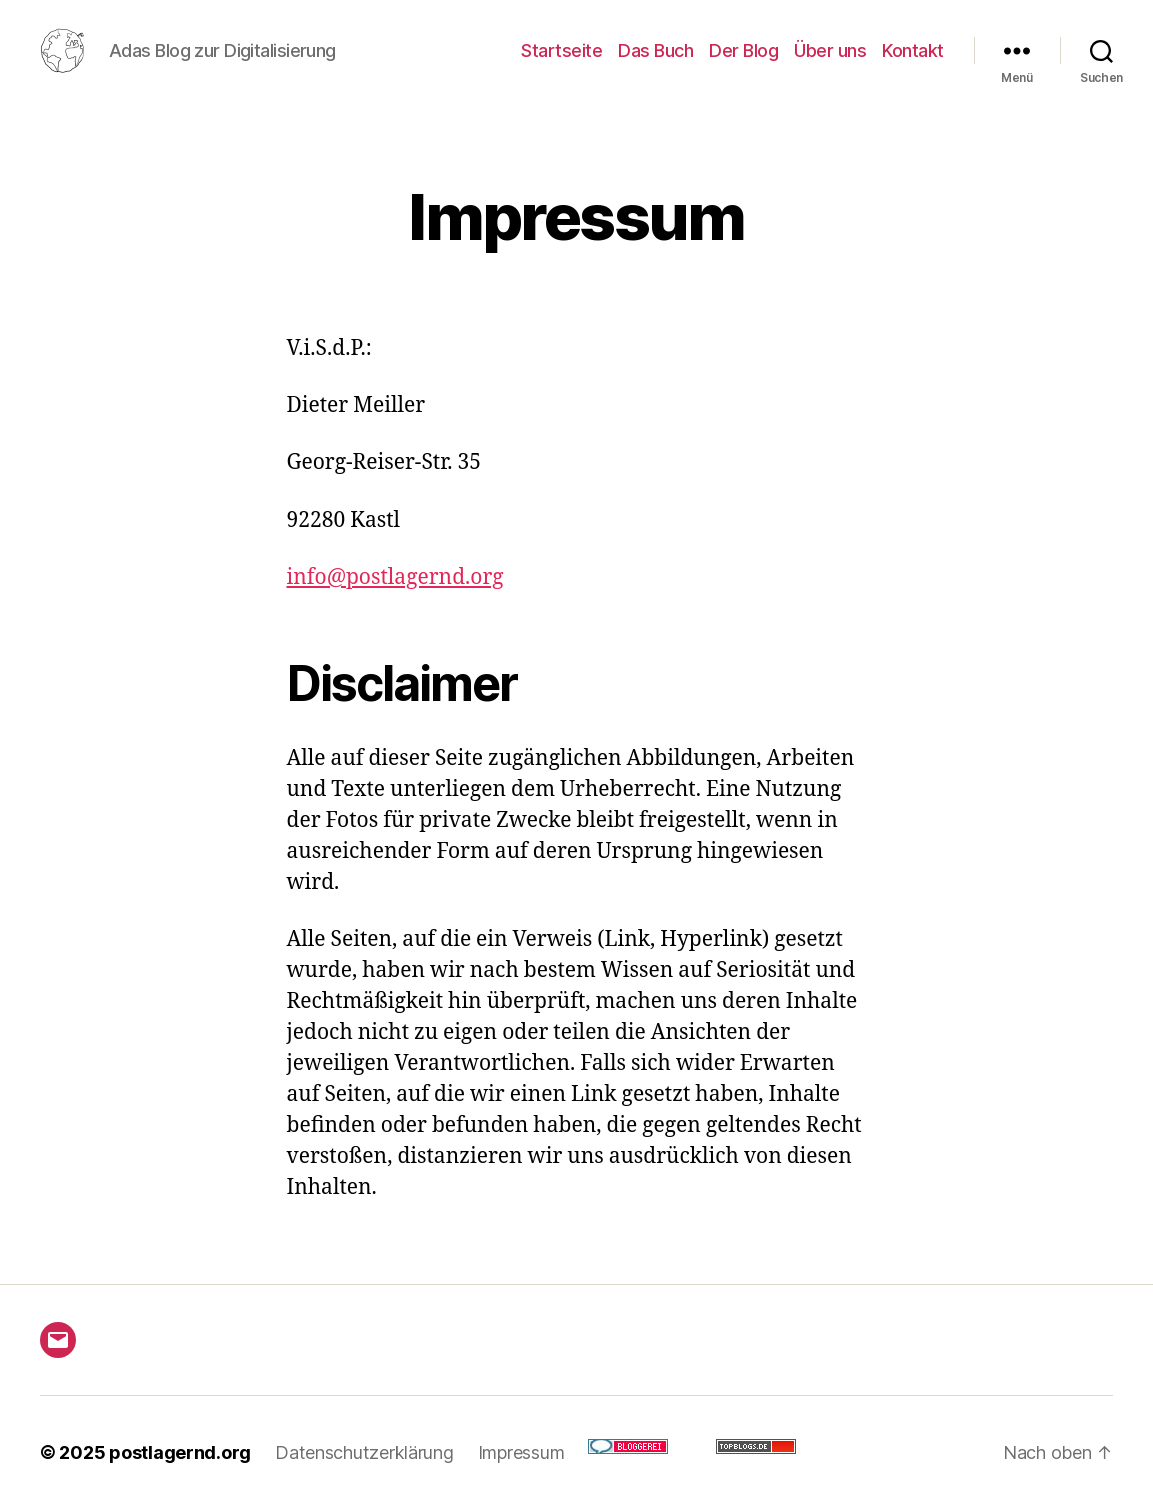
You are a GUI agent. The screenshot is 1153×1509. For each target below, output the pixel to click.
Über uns (830, 50)
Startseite (561, 50)
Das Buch (655, 50)
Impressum (521, 1452)
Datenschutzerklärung (364, 1452)
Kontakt (913, 50)
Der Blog (743, 50)
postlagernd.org (180, 1452)
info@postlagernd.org (395, 577)
